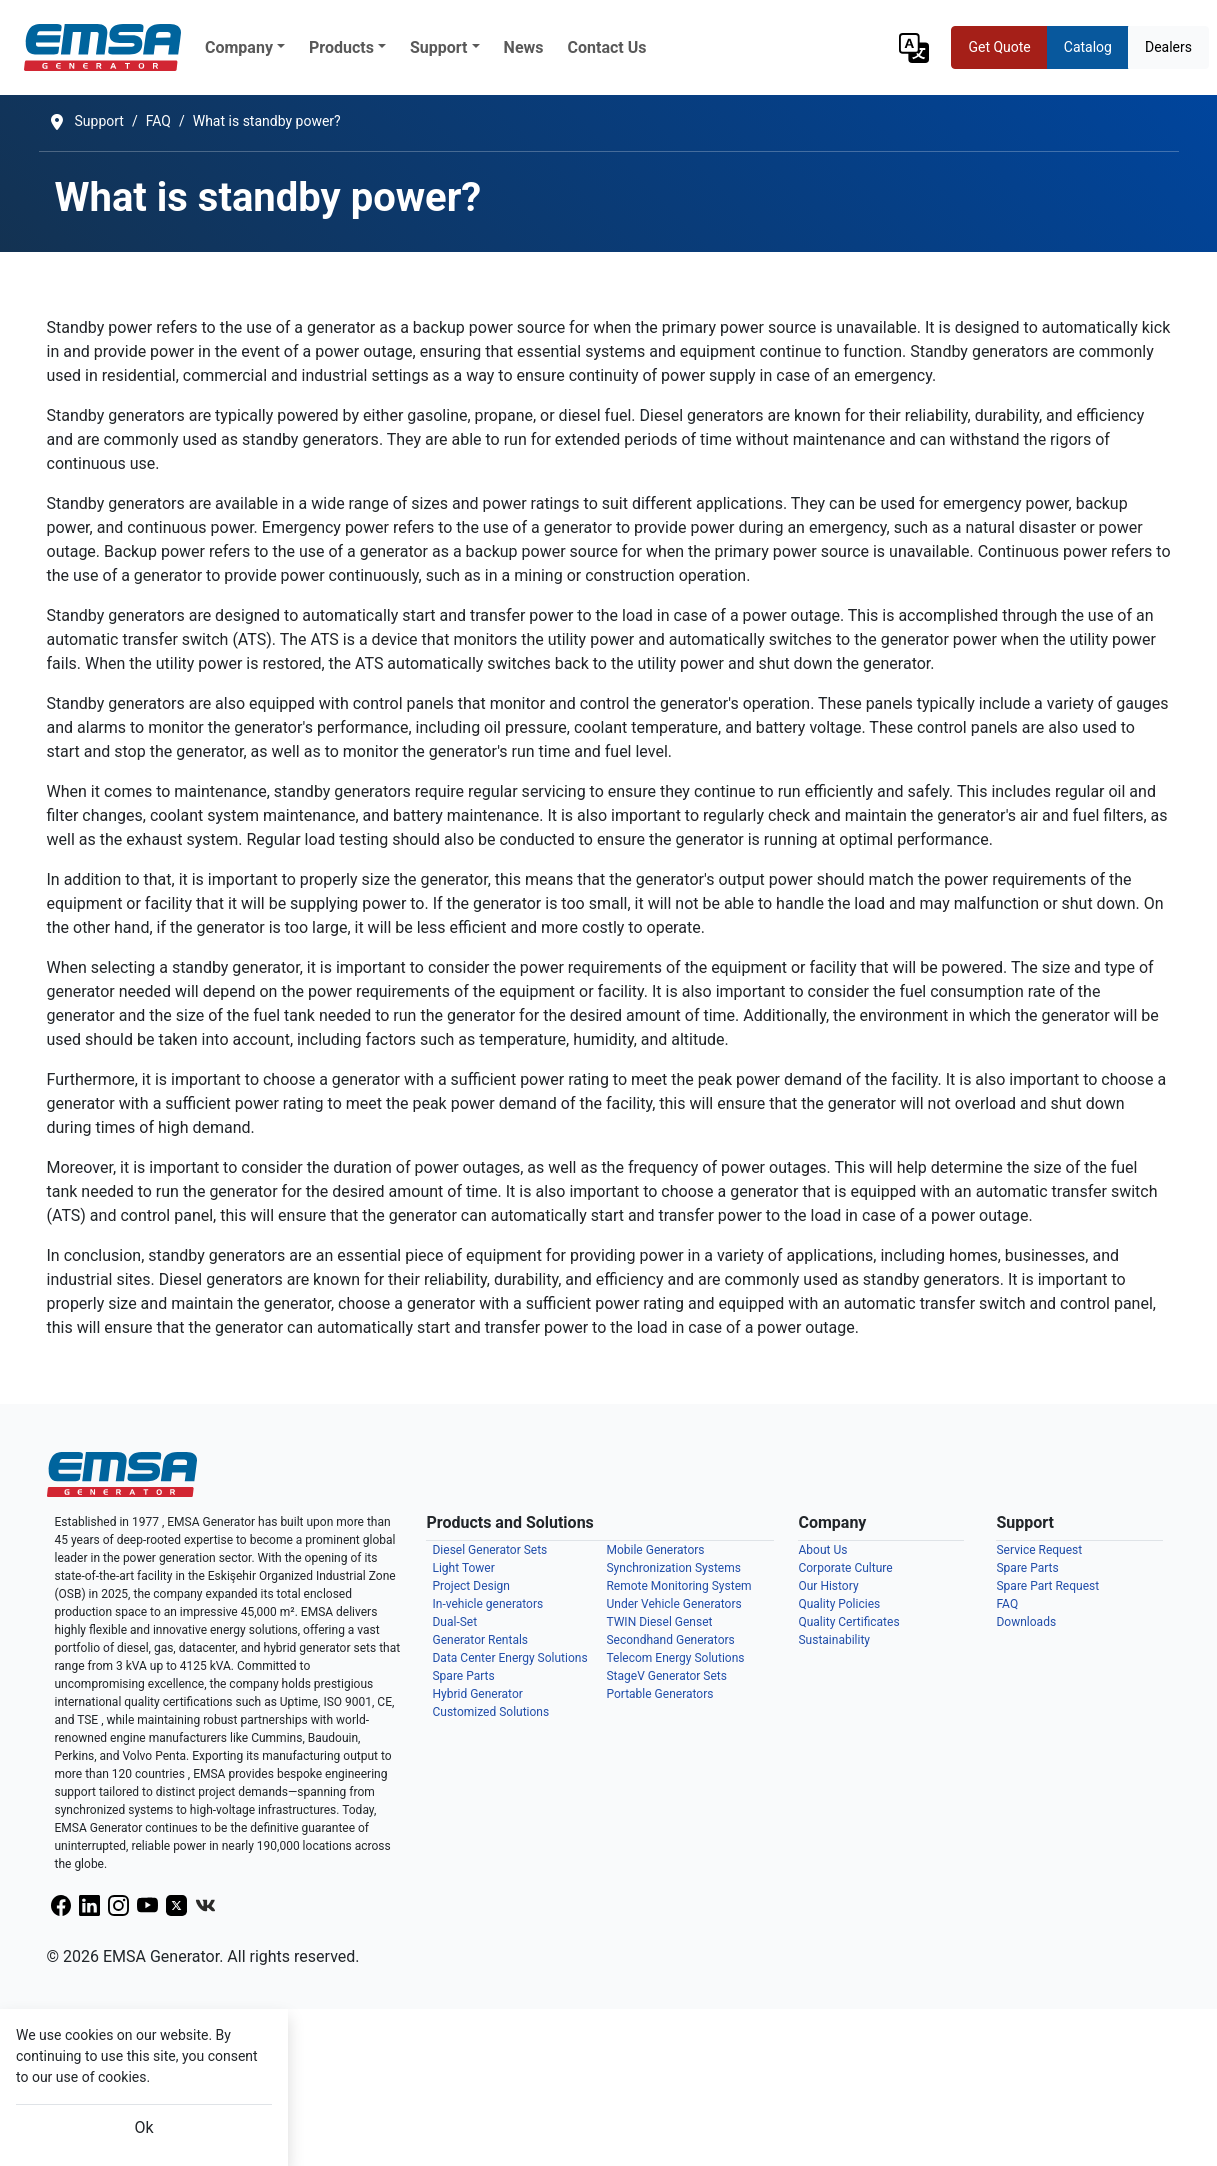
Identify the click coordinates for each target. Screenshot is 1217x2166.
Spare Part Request (1047, 1586)
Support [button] (439, 47)
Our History (828, 1586)
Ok (143, 2127)
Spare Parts (1027, 1568)
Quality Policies (839, 1604)
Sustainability (834, 1640)
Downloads (1026, 1622)
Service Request (1039, 1550)
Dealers (1168, 47)
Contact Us (607, 47)
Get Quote (999, 47)
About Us (822, 1550)
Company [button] (239, 47)
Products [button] (341, 47)
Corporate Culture (845, 1568)
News (524, 47)
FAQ (1007, 1604)
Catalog (1088, 47)
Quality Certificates (848, 1622)
